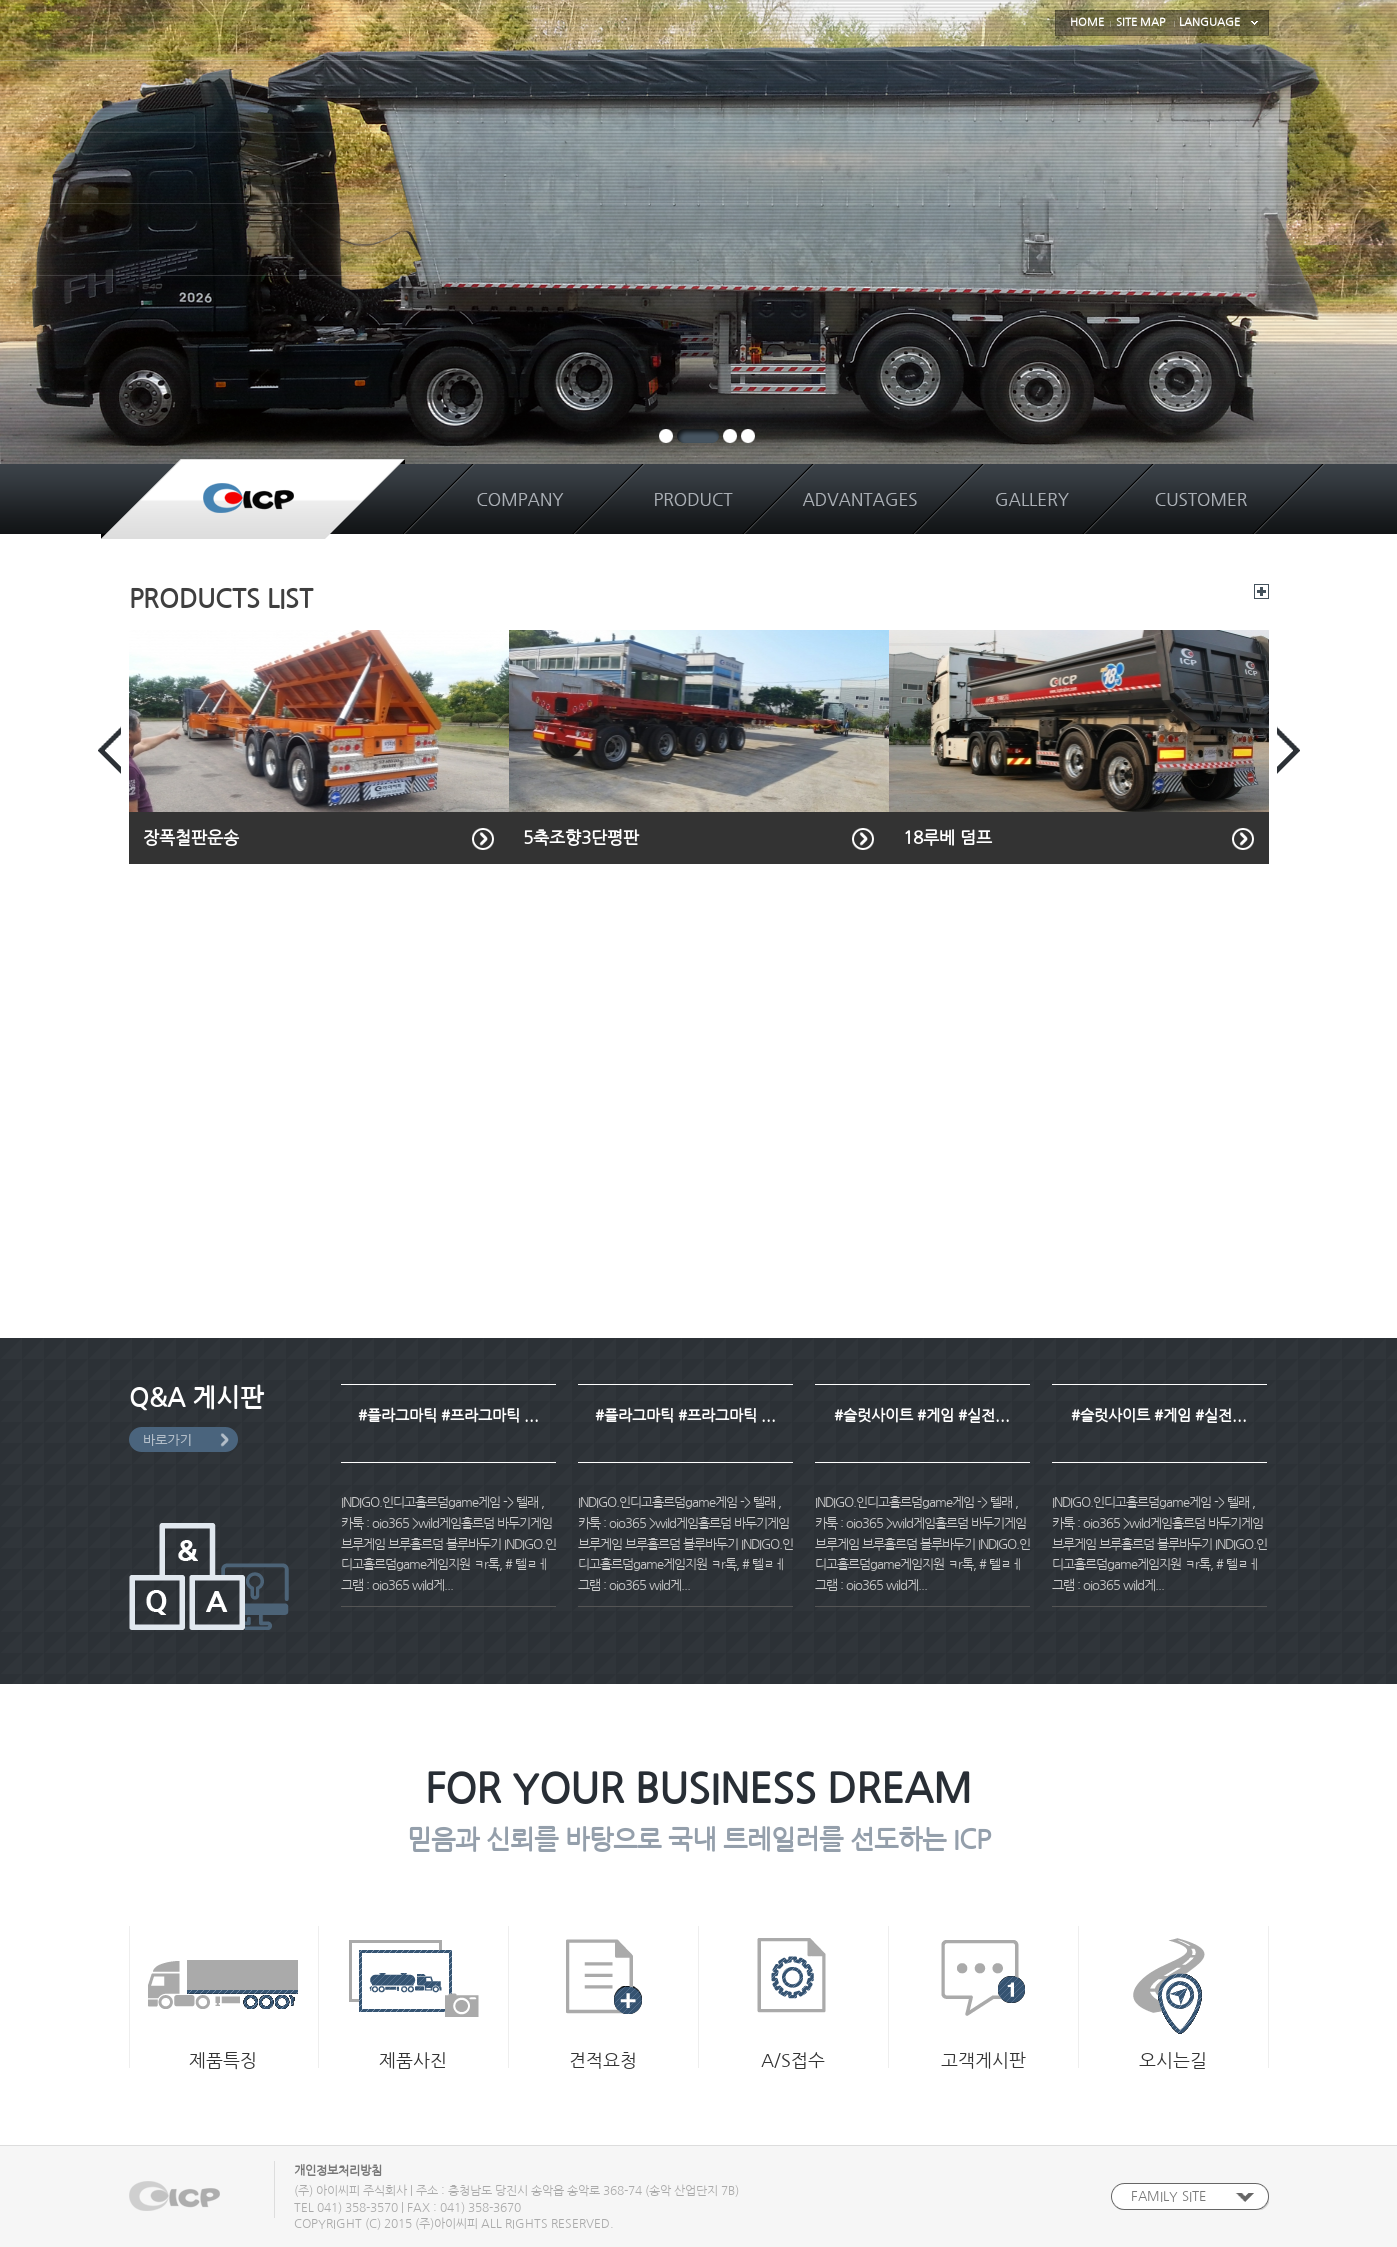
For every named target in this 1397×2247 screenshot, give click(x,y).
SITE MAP (1140, 22)
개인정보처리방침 (338, 2171)
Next (1288, 750)
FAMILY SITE (1168, 2196)
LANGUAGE (1209, 22)
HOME (1087, 22)
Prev (109, 750)
